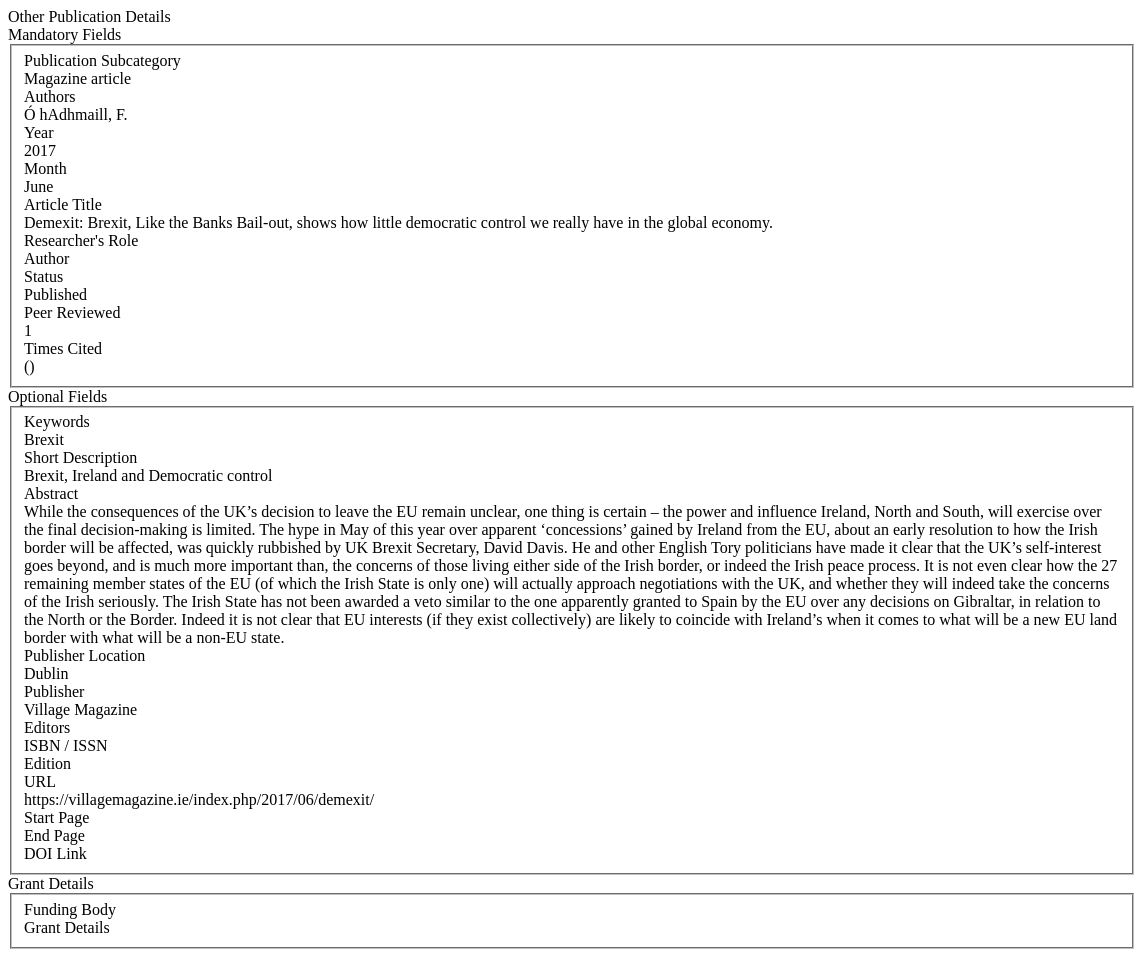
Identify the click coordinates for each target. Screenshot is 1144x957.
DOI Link (55, 853)
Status (43, 276)
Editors (47, 727)
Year (38, 132)
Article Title (63, 204)
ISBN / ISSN (66, 745)
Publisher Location (84, 655)
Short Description (80, 457)
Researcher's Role (81, 240)
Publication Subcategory (102, 60)
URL (40, 781)
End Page (54, 835)
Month (45, 168)
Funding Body (70, 909)
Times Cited (63, 348)
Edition (47, 763)
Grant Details (67, 927)
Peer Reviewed (72, 312)
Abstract (51, 493)
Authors (50, 96)
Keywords (57, 421)
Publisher (54, 691)
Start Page (56, 817)
